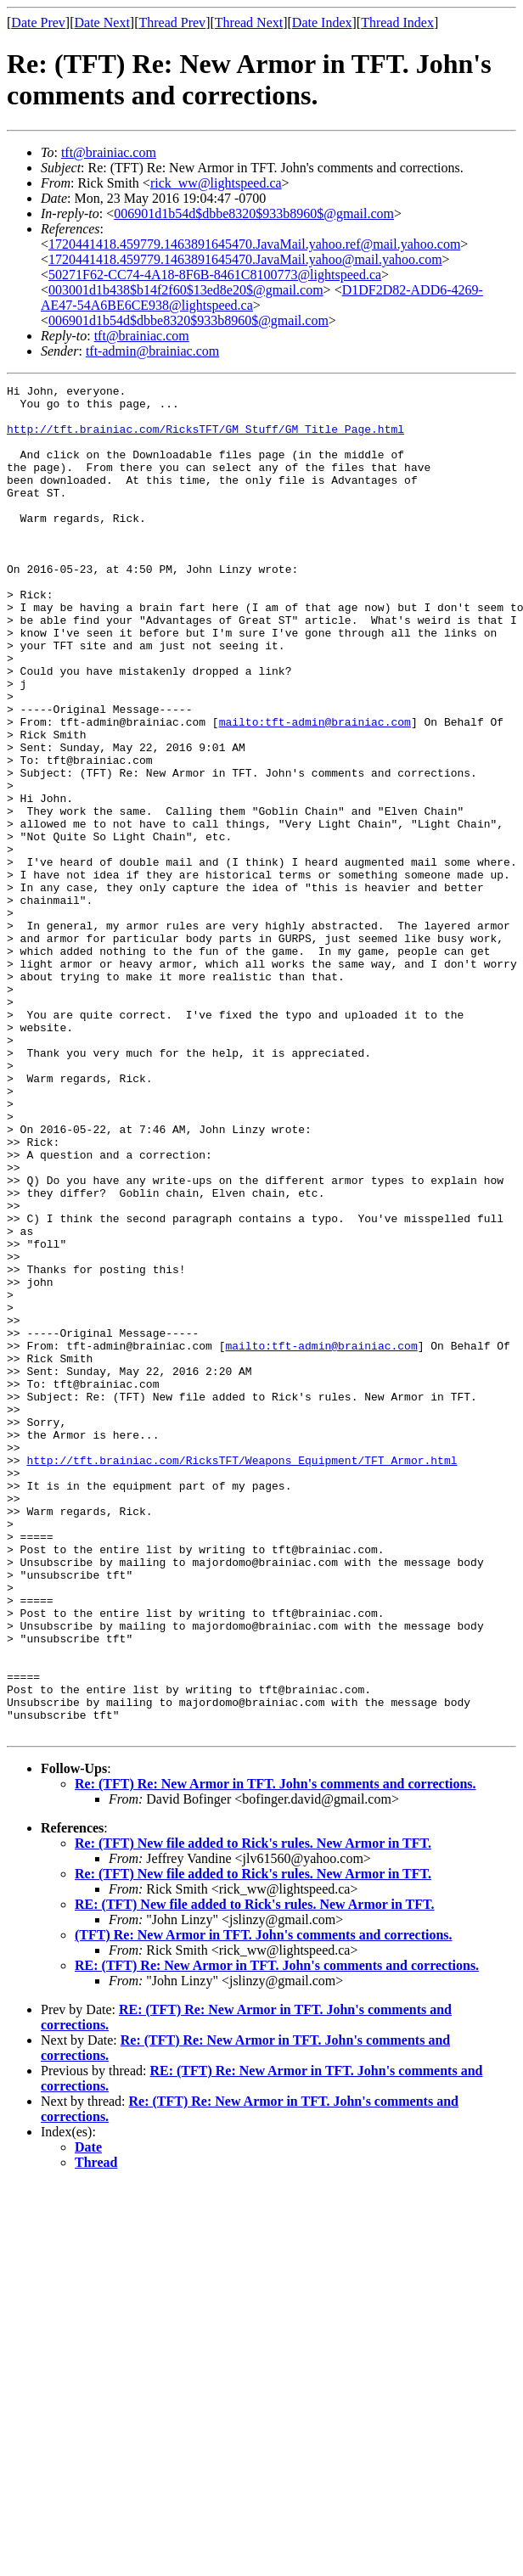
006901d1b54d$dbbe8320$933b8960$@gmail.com (254, 213)
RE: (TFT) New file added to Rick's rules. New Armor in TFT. (255, 2174)
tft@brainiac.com (108, 152)
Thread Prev (171, 22)
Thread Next (249, 22)
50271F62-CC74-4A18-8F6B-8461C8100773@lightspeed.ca (214, 274)
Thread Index (397, 22)
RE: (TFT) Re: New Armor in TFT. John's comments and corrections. (277, 2235)
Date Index (322, 22)
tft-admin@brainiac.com (152, 351)
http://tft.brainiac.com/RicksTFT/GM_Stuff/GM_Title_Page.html (205, 438)
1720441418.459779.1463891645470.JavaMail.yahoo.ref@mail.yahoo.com (254, 244)
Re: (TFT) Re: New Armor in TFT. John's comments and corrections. (275, 2053)
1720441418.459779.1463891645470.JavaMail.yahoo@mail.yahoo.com (245, 259)
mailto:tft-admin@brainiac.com (315, 790)
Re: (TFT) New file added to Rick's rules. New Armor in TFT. (253, 2113)
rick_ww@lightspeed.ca (216, 183)
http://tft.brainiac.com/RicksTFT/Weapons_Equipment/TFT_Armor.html (241, 1676)
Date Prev (38, 22)
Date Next (102, 22)
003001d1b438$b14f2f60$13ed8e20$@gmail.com (185, 290)
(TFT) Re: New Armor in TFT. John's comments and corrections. (264, 2204)
